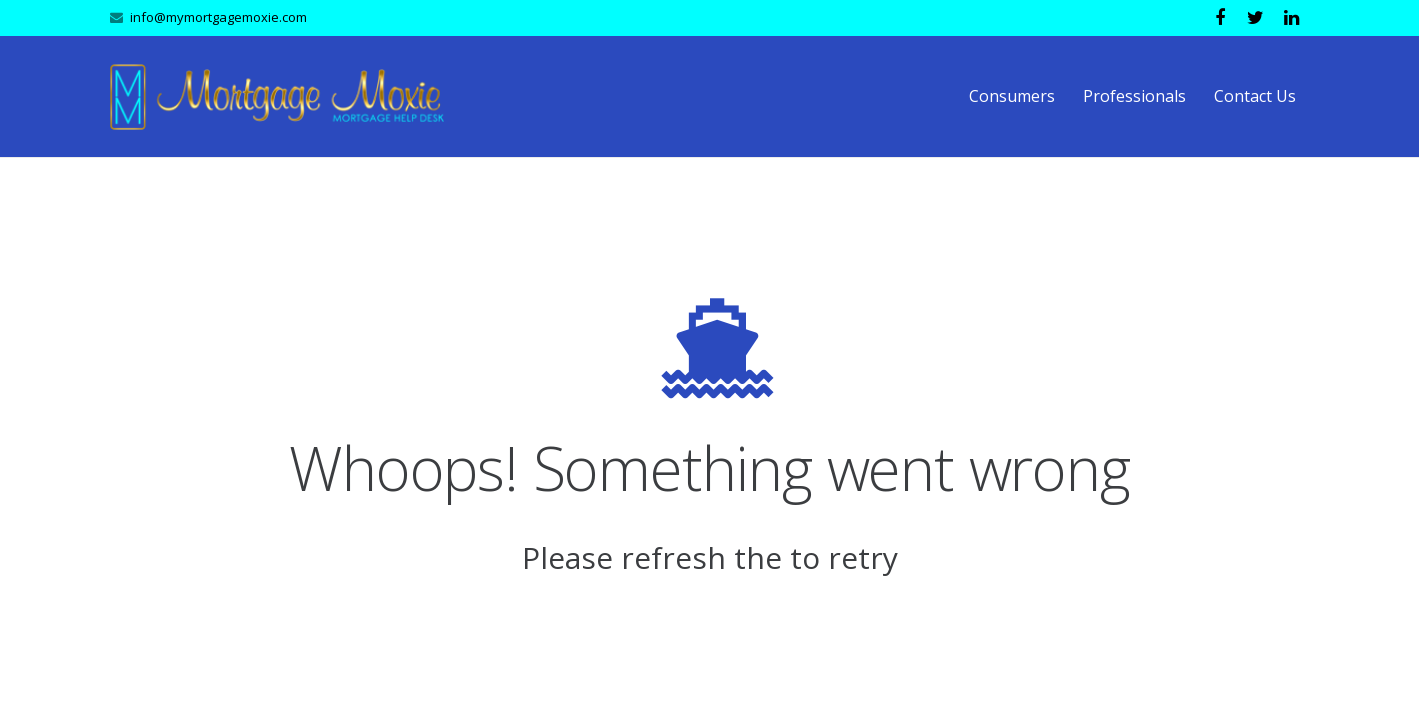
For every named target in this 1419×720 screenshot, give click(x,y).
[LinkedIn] (1292, 18)
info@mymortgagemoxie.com (218, 17)
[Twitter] (1256, 18)
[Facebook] (1220, 18)
